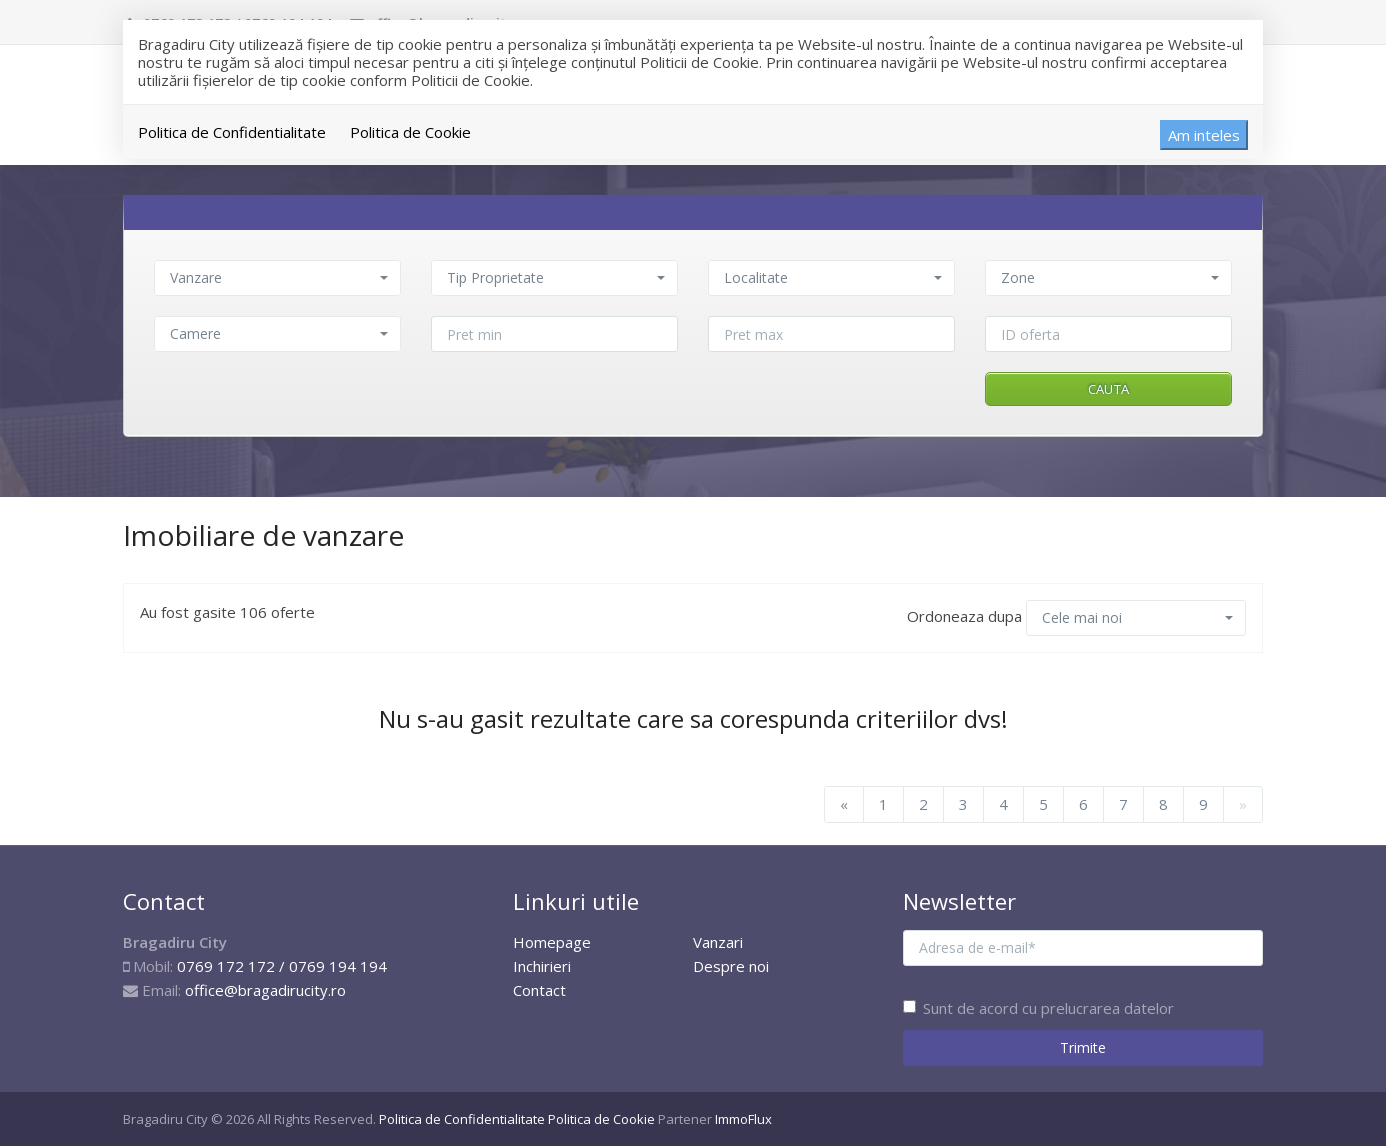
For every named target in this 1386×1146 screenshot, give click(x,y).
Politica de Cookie (410, 132)
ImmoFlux (743, 1119)
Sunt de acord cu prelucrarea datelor (1038, 1008)
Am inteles (1204, 135)
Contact (539, 990)
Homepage (552, 942)
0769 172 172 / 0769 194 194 (282, 966)
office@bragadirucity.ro (265, 990)
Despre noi (731, 966)
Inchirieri (542, 966)
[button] (277, 278)
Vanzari (718, 942)
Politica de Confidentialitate (232, 132)
